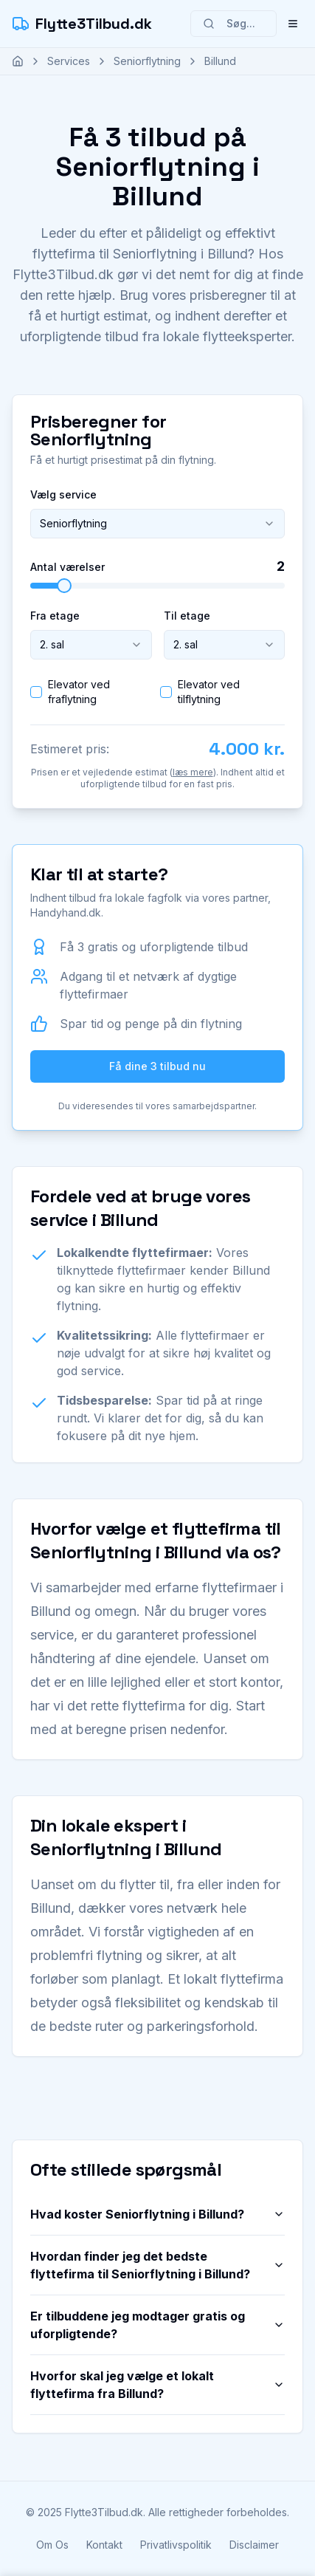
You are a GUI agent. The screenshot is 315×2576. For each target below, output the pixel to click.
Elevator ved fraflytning (79, 691)
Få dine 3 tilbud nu (157, 1066)
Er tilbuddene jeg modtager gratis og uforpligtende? (157, 2325)
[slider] (64, 585)
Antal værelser (67, 567)
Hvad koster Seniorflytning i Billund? (157, 2214)
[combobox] (157, 523)
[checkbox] (36, 692)
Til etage (187, 615)
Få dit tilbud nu (157, 2535)
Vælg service (63, 494)
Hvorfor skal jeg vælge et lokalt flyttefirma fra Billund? (157, 2384)
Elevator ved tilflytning (209, 691)
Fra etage (55, 615)
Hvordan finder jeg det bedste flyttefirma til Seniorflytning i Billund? (157, 2265)
